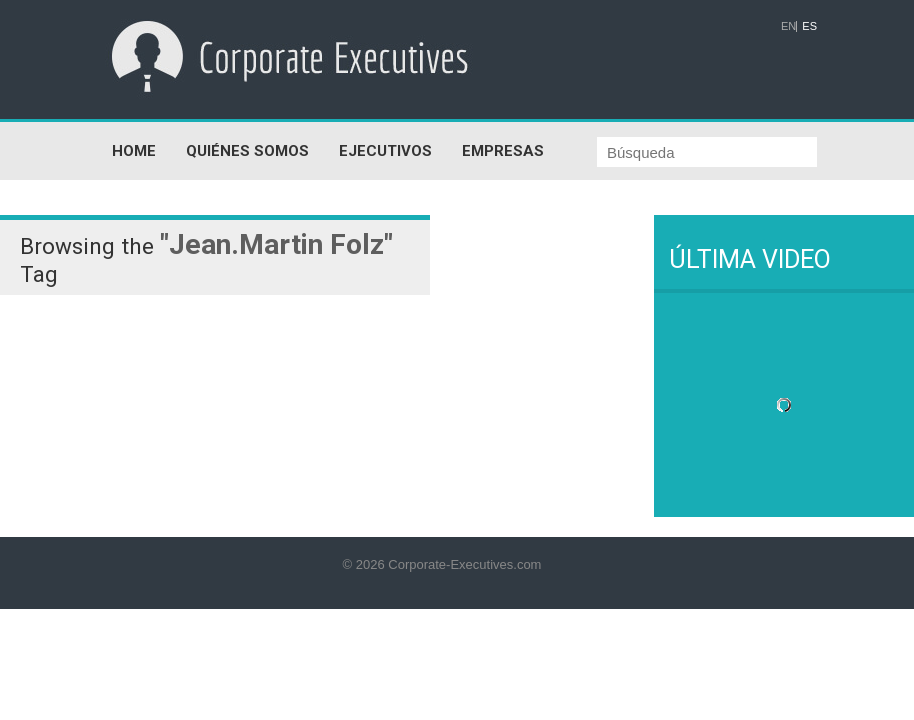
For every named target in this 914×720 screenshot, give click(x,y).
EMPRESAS (503, 151)
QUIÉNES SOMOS (247, 151)
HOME (134, 151)
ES (809, 26)
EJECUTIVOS (385, 151)
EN (788, 26)
